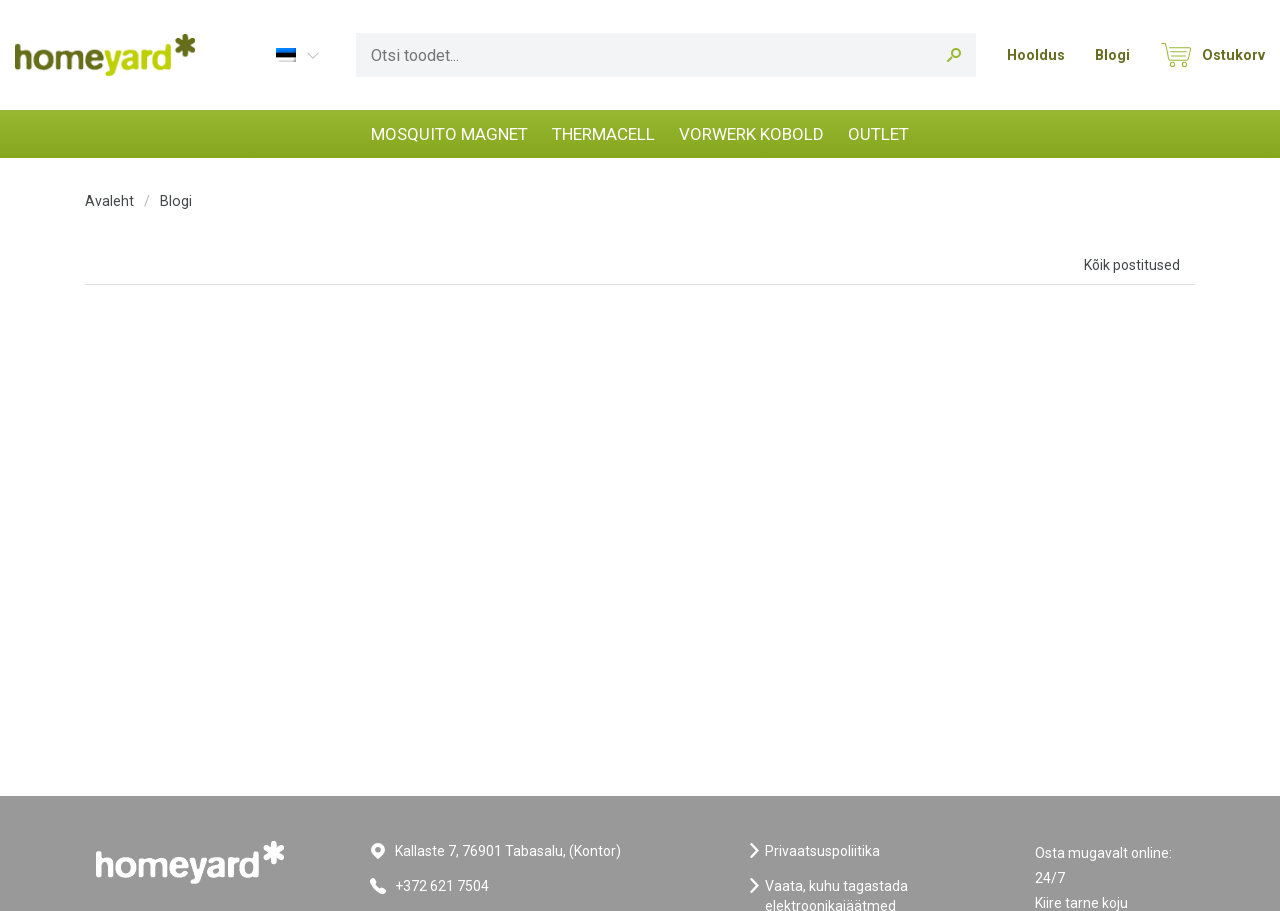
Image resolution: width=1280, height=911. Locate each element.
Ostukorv (1233, 55)
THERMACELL (603, 134)
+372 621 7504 (442, 886)
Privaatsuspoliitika (822, 851)
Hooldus (1036, 55)
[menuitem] (296, 54)
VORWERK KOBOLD (751, 134)
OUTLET (878, 134)
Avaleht (109, 201)
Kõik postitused (1132, 265)
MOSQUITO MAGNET (449, 134)
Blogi (1112, 55)
